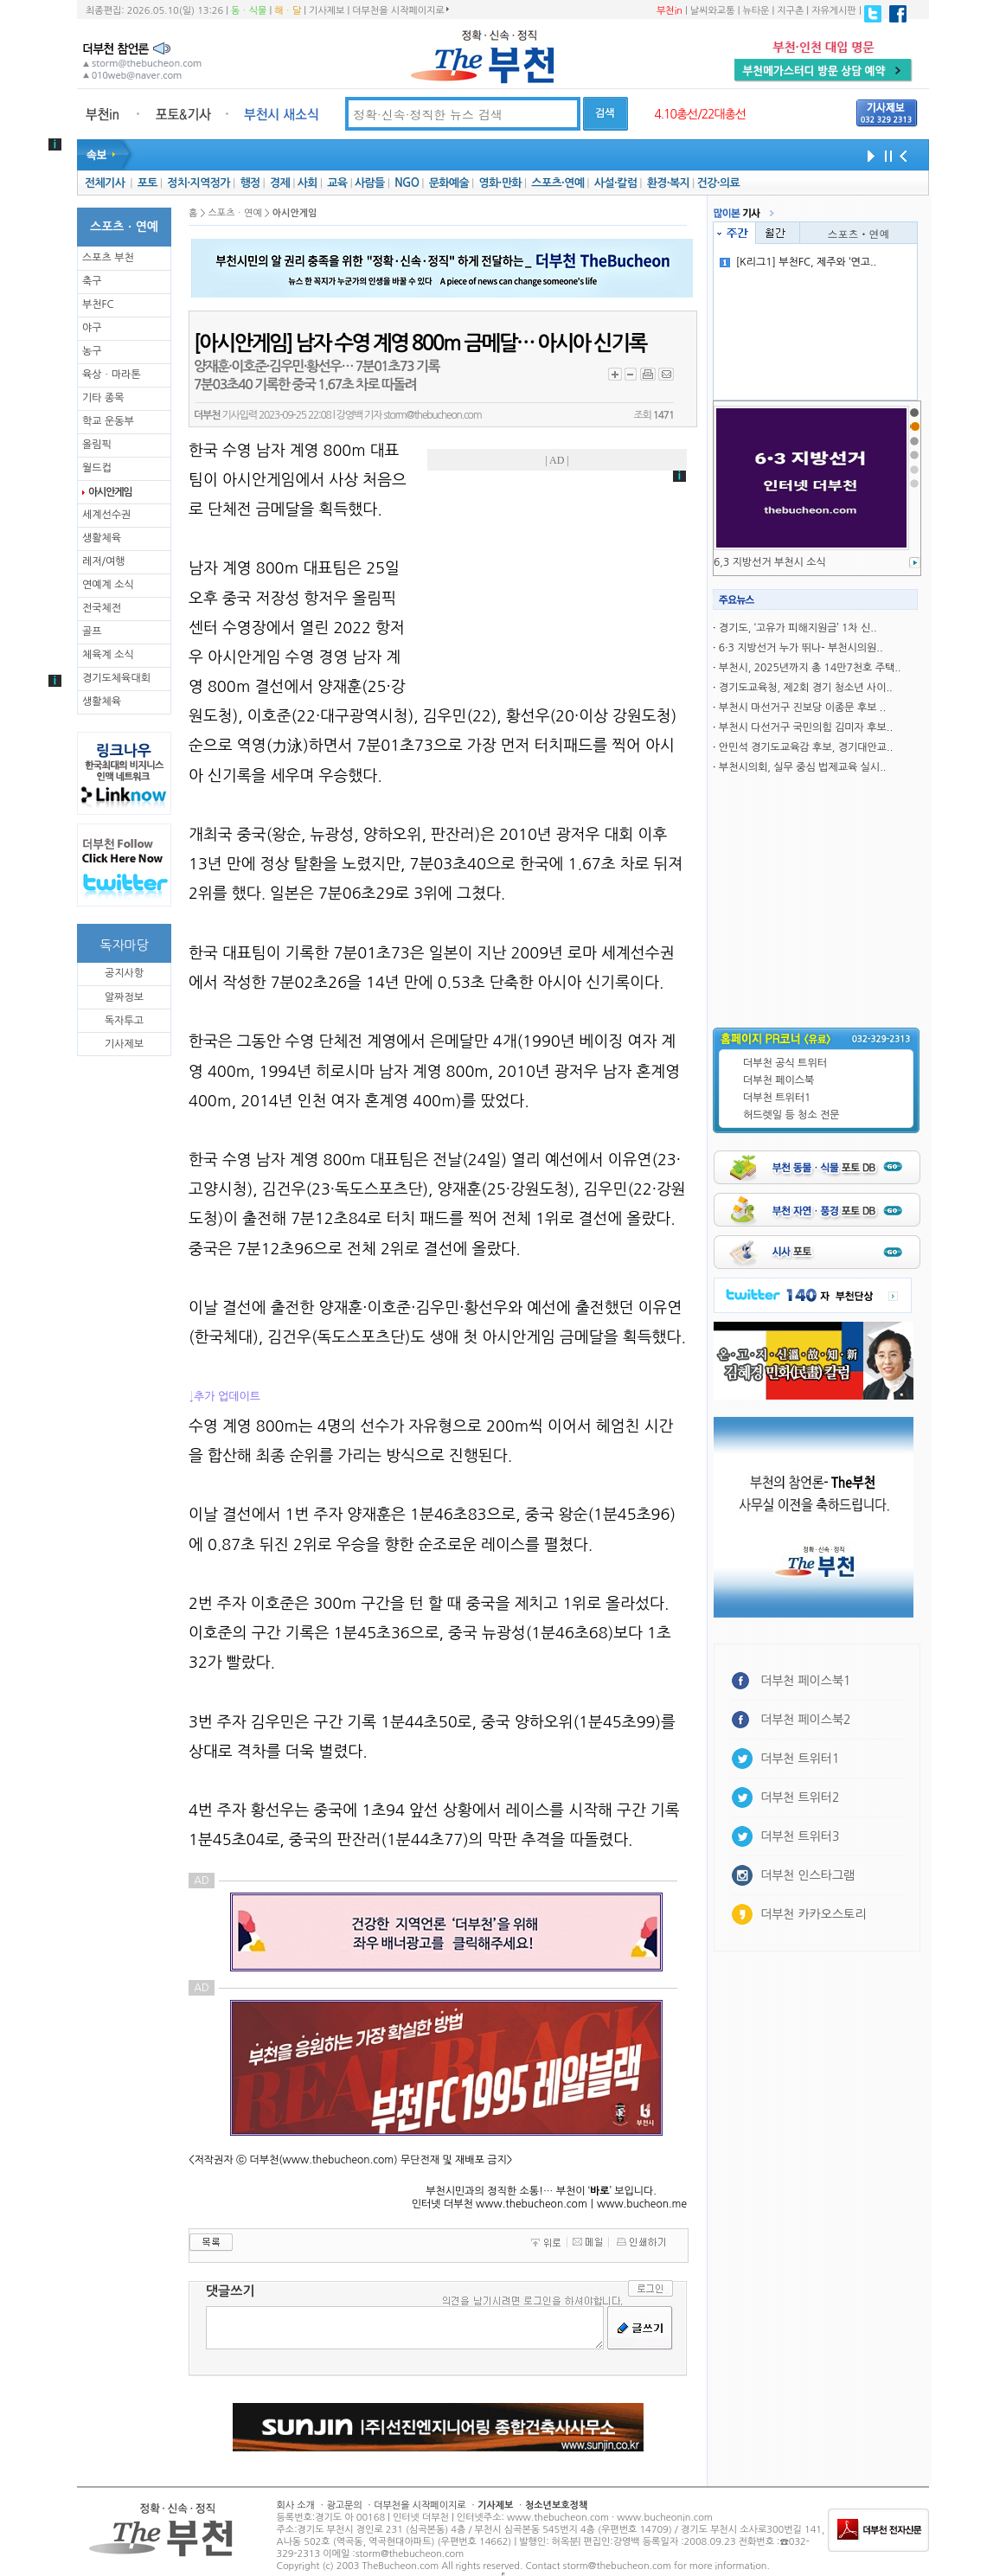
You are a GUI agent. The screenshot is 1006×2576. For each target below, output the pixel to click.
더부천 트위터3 (799, 1836)
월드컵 (97, 468)
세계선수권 (106, 514)
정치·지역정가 (198, 183)
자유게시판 (833, 11)
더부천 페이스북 (778, 1080)
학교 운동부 (108, 421)
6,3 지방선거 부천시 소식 (770, 562)
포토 (147, 183)
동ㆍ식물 (248, 11)
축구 (92, 281)
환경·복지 (668, 183)
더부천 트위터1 (777, 1098)
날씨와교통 (712, 11)
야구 (92, 328)
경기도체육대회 (116, 678)
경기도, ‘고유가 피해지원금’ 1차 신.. (798, 628)
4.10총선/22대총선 (700, 114)
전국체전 (101, 608)
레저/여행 (103, 561)
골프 (92, 631)
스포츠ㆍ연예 (859, 233)
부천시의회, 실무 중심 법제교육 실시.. (803, 767)
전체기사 (105, 183)
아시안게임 (109, 492)
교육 (337, 183)
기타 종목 (103, 398)
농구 (92, 351)
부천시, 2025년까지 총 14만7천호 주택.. (810, 668)
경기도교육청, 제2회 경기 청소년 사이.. (806, 687)
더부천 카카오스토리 (813, 1914)
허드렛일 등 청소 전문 (791, 1115)
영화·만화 (499, 183)
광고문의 (344, 2505)
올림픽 (97, 444)
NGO (406, 183)
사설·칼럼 (615, 183)
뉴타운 (755, 11)
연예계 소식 (108, 585)
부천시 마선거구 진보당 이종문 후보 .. (802, 707)
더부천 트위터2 (799, 1797)
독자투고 (124, 1021)
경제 (280, 183)
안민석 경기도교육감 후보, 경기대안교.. (806, 747)
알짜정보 (124, 997)
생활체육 (101, 538)
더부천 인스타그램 (807, 1875)
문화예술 (449, 183)
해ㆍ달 (287, 11)
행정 (250, 183)
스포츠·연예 (557, 183)
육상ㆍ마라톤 (111, 374)
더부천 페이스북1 (805, 1681)
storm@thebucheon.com (432, 415)
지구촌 (790, 11)
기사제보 (326, 11)
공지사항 (124, 973)
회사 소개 (296, 2505)
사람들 (370, 183)
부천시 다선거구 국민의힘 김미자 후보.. (806, 727)
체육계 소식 (108, 655)
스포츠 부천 (108, 258)
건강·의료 (718, 183)
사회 (307, 183)
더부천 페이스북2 (805, 1720)
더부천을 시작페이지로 (400, 10)
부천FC (98, 304)
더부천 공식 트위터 (785, 1063)
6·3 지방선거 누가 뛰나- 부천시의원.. (801, 648)
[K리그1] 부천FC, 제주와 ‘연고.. (798, 262)
